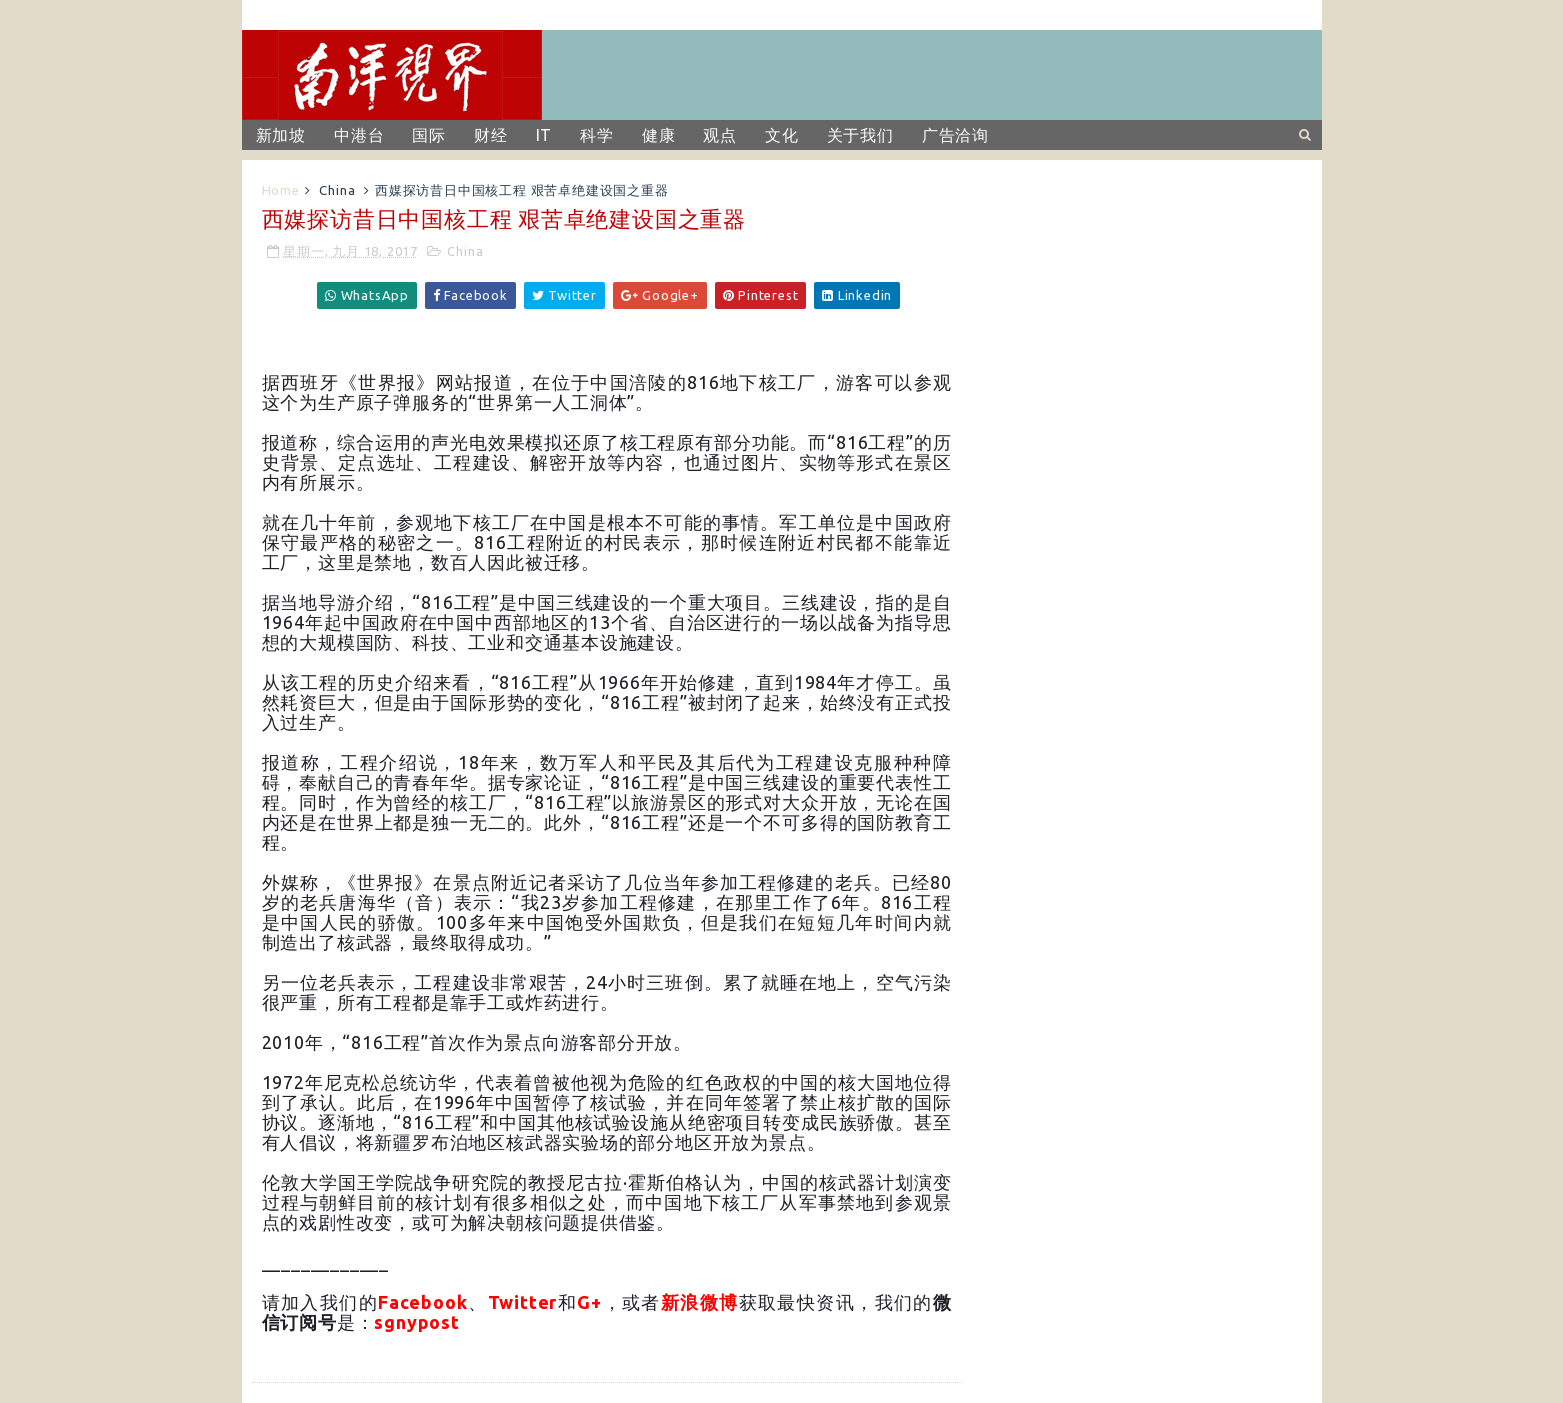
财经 (491, 135)
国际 (429, 135)
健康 (659, 135)
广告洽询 (955, 135)
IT (544, 135)
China (337, 190)
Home (281, 190)
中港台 (359, 135)
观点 (720, 135)
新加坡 (281, 135)
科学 (597, 135)
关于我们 (860, 135)
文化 (782, 135)
